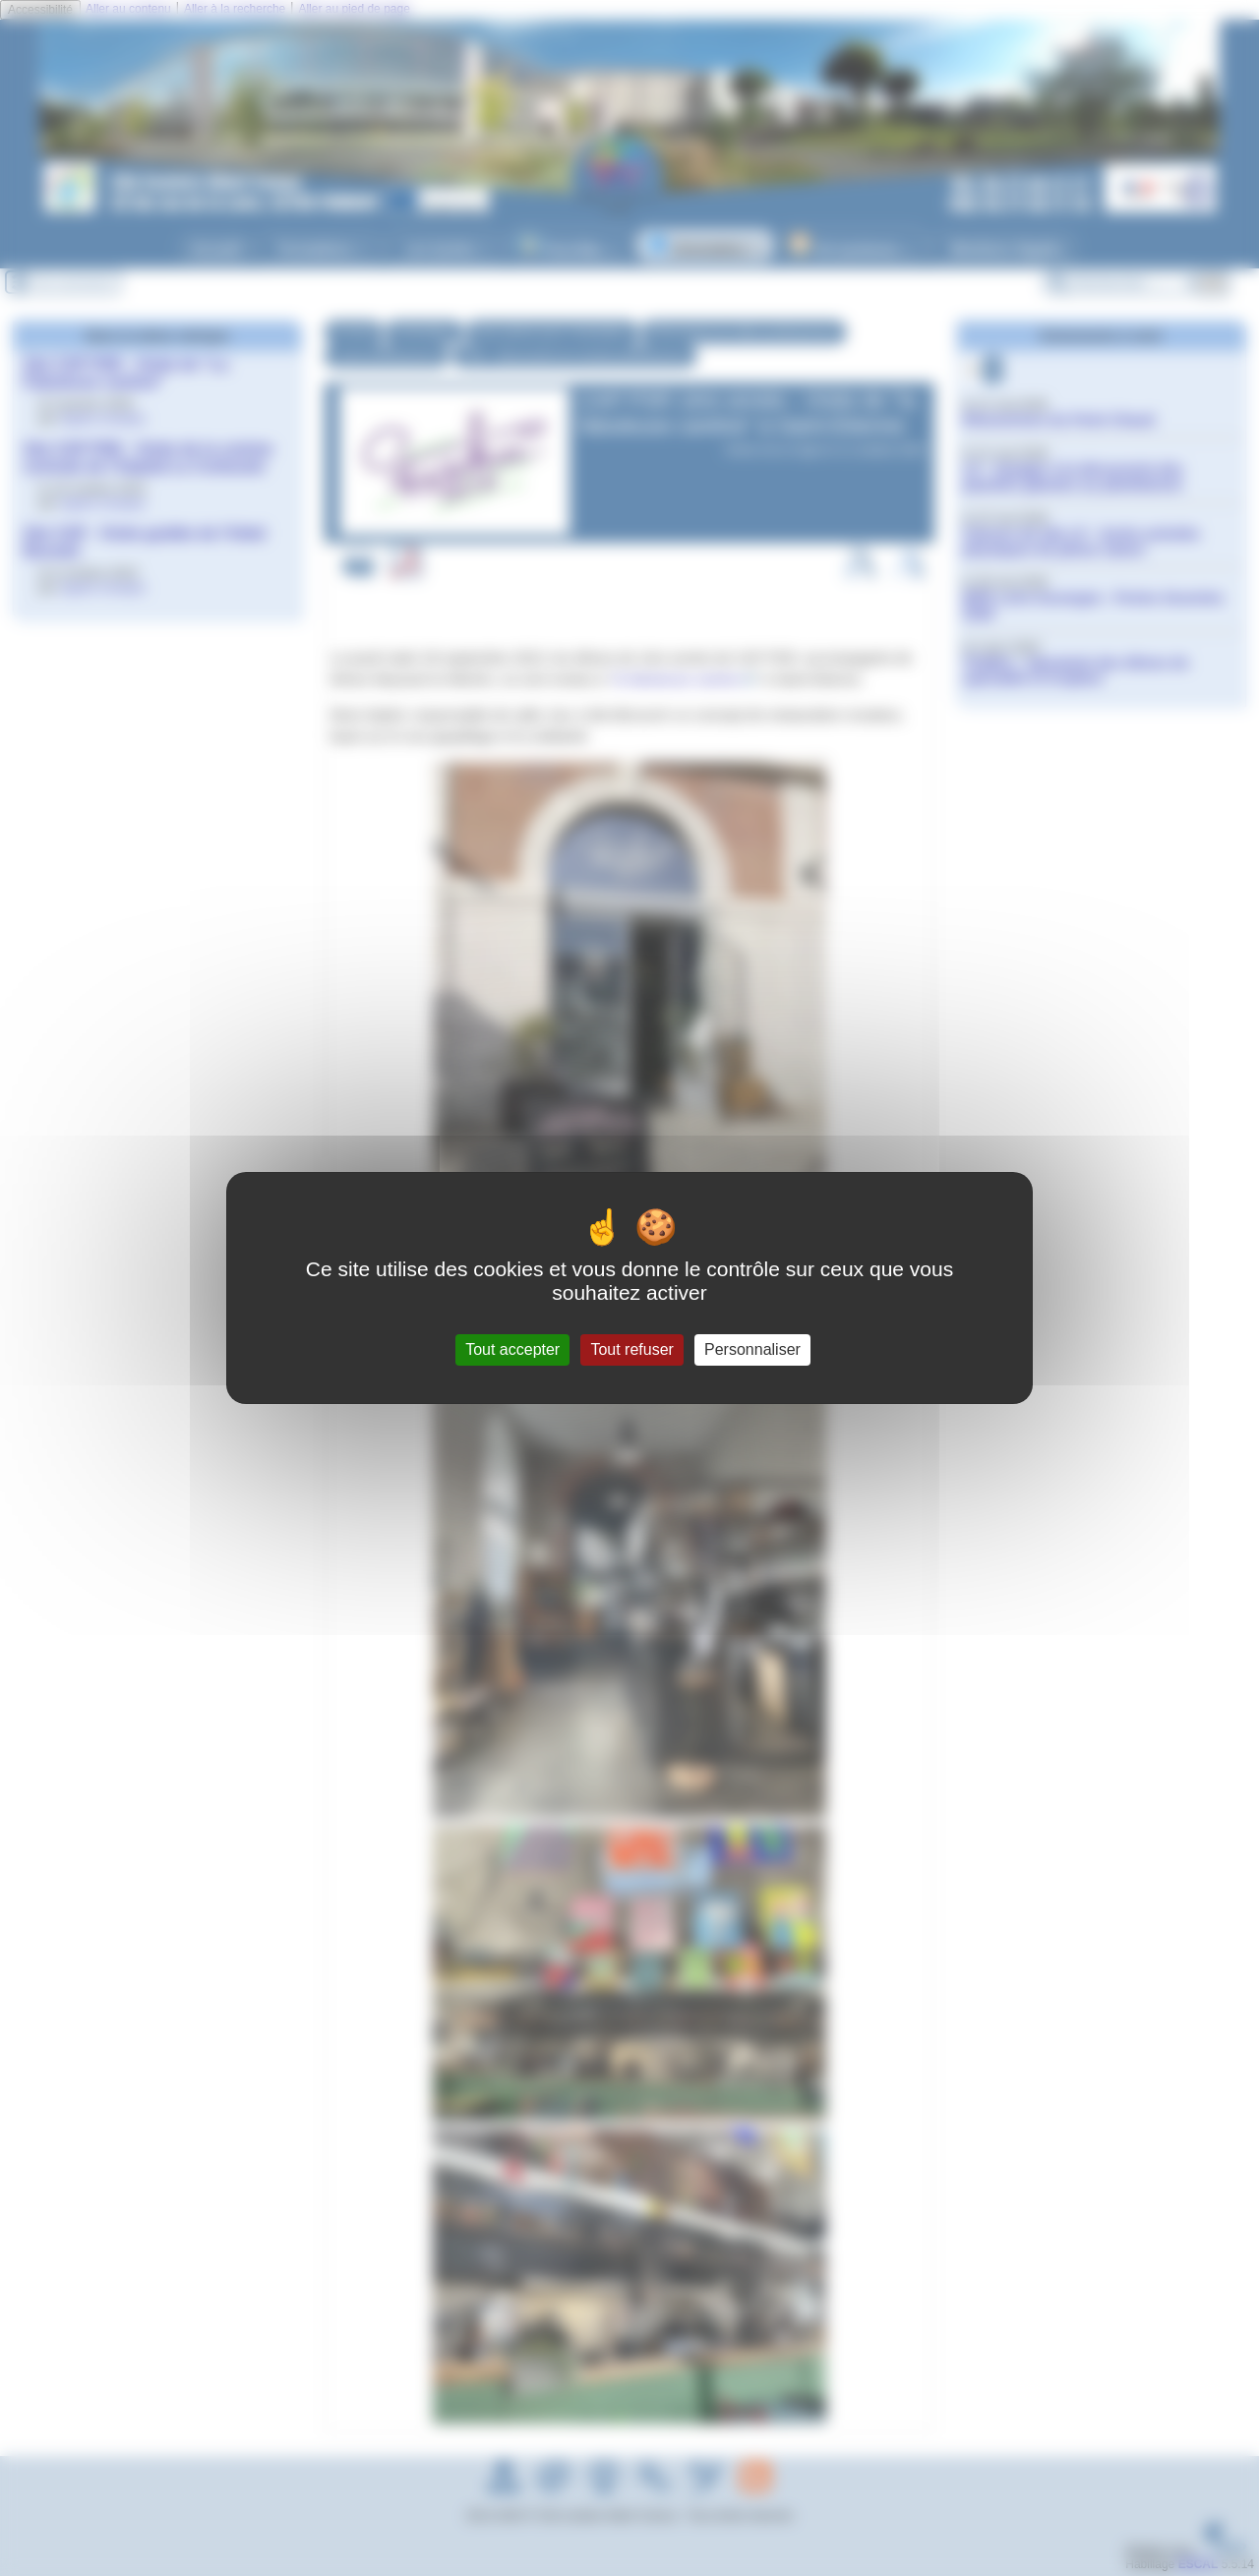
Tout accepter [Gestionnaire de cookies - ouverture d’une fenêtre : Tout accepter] (512, 1349)
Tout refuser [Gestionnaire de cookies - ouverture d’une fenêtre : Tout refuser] (631, 1349)
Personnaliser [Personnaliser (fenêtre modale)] (752, 1349)
